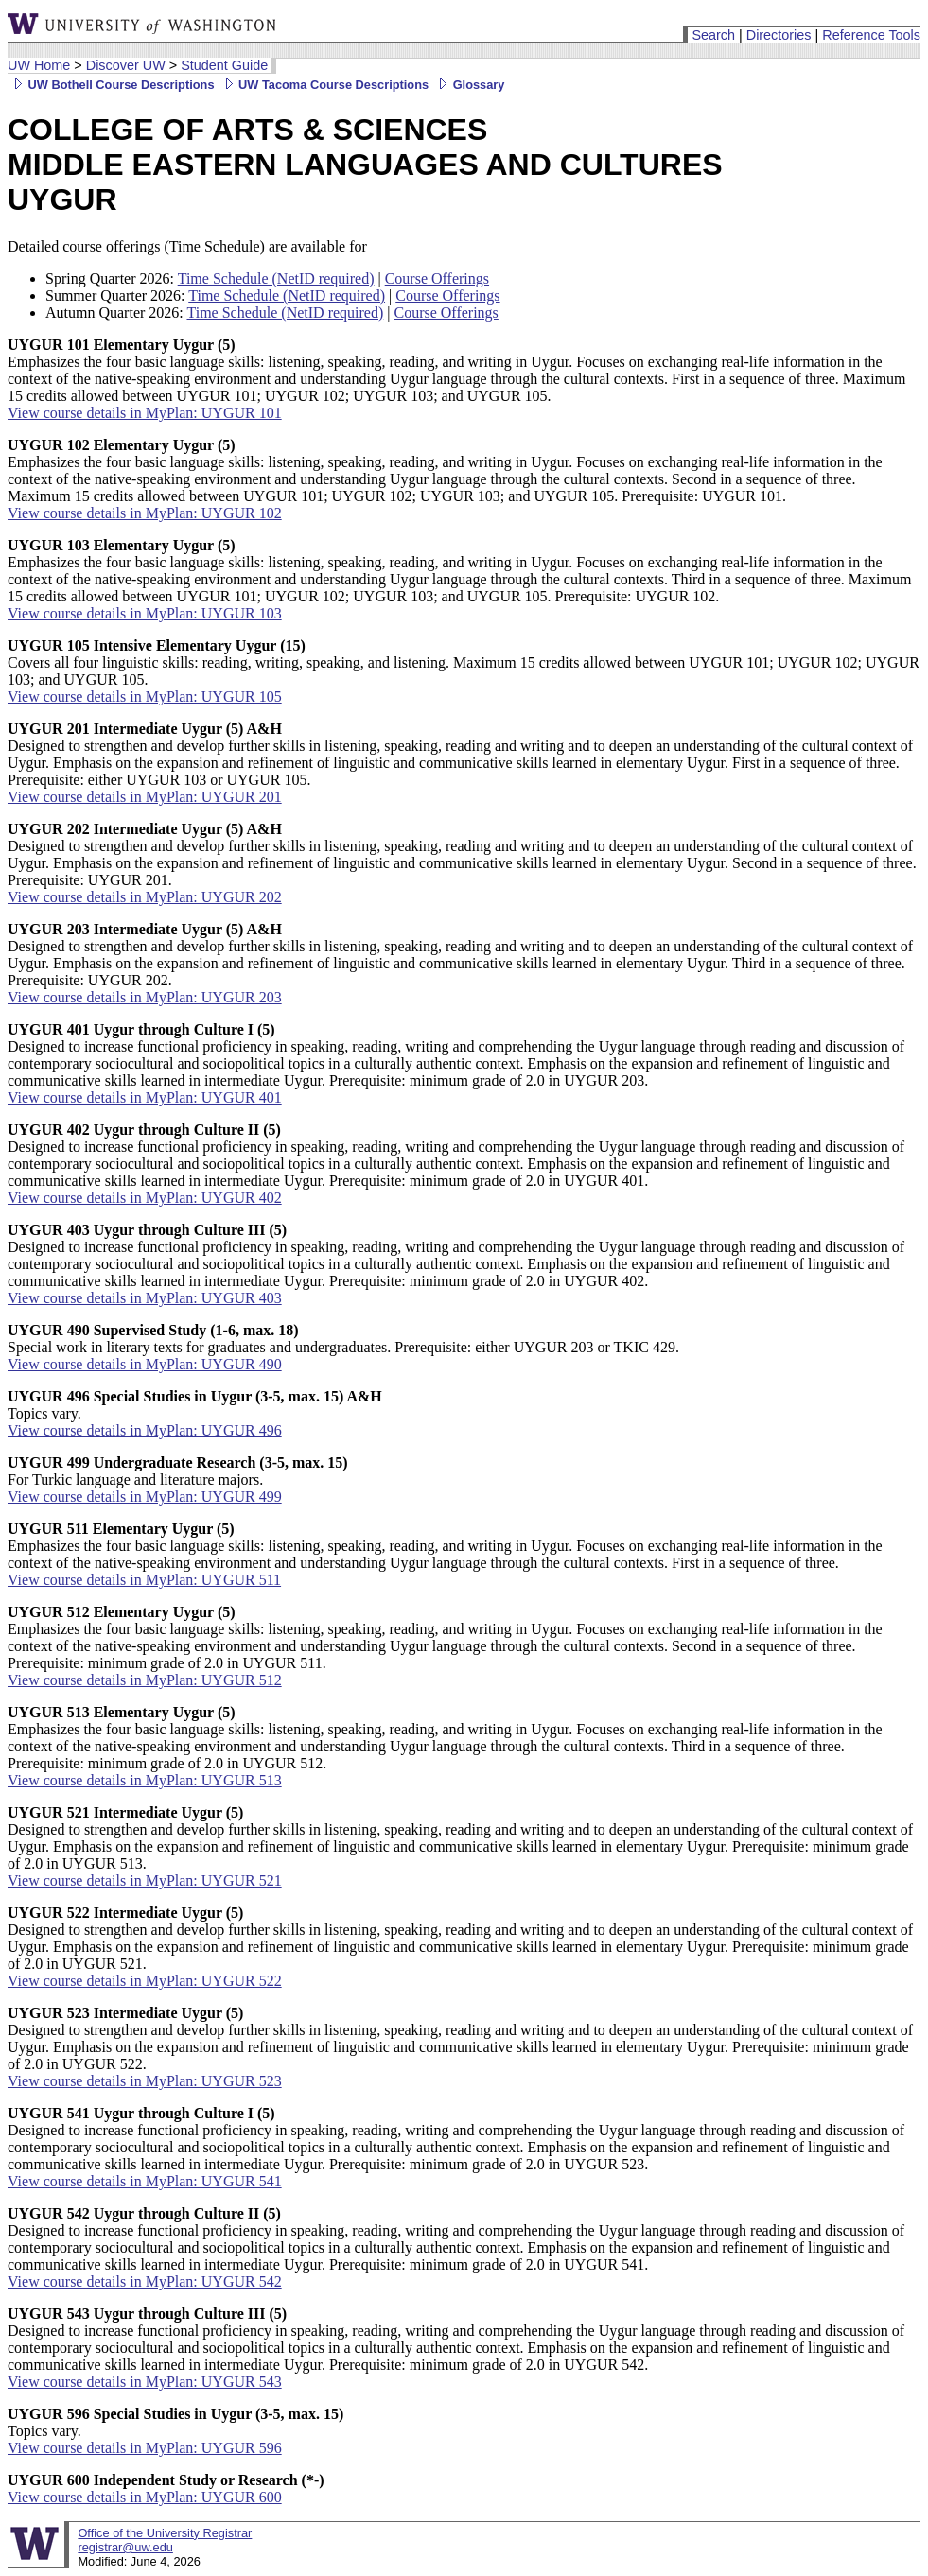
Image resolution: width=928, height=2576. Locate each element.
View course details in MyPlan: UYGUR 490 (145, 1364)
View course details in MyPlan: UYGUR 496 (145, 1430)
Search (713, 35)
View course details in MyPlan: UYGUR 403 (145, 1298)
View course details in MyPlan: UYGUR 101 (145, 413)
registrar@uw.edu (125, 2547)
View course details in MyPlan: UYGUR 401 (145, 1097)
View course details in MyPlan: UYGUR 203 (145, 997)
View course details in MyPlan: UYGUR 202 (145, 897)
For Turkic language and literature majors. (178, 1471)
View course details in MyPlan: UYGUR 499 (145, 1496)
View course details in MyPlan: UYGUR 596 (145, 2448)
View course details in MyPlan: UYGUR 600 (145, 2497)
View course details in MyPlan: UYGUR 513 (145, 1780)
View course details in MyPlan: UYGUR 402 (145, 1198)
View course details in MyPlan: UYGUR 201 (145, 797)
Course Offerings (437, 278)
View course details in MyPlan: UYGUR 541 (145, 2181)
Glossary (468, 85)
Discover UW (126, 65)
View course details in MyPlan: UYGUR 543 (145, 2382)
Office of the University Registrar (165, 2533)
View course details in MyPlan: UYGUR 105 (145, 696)
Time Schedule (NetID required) (276, 278)
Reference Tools (871, 35)
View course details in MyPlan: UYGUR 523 (145, 2081)
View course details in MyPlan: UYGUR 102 (145, 513)
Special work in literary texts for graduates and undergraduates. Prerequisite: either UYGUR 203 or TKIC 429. (343, 1338)
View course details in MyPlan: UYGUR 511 (144, 1580)
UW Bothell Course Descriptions (111, 85)
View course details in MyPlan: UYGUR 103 (145, 613)
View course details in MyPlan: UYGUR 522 (145, 1981)
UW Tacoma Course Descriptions (324, 85)
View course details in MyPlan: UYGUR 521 (145, 1880)
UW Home (39, 65)
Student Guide (224, 65)
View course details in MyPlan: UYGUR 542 (145, 2281)
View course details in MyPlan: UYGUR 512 (145, 1680)
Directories (779, 35)
